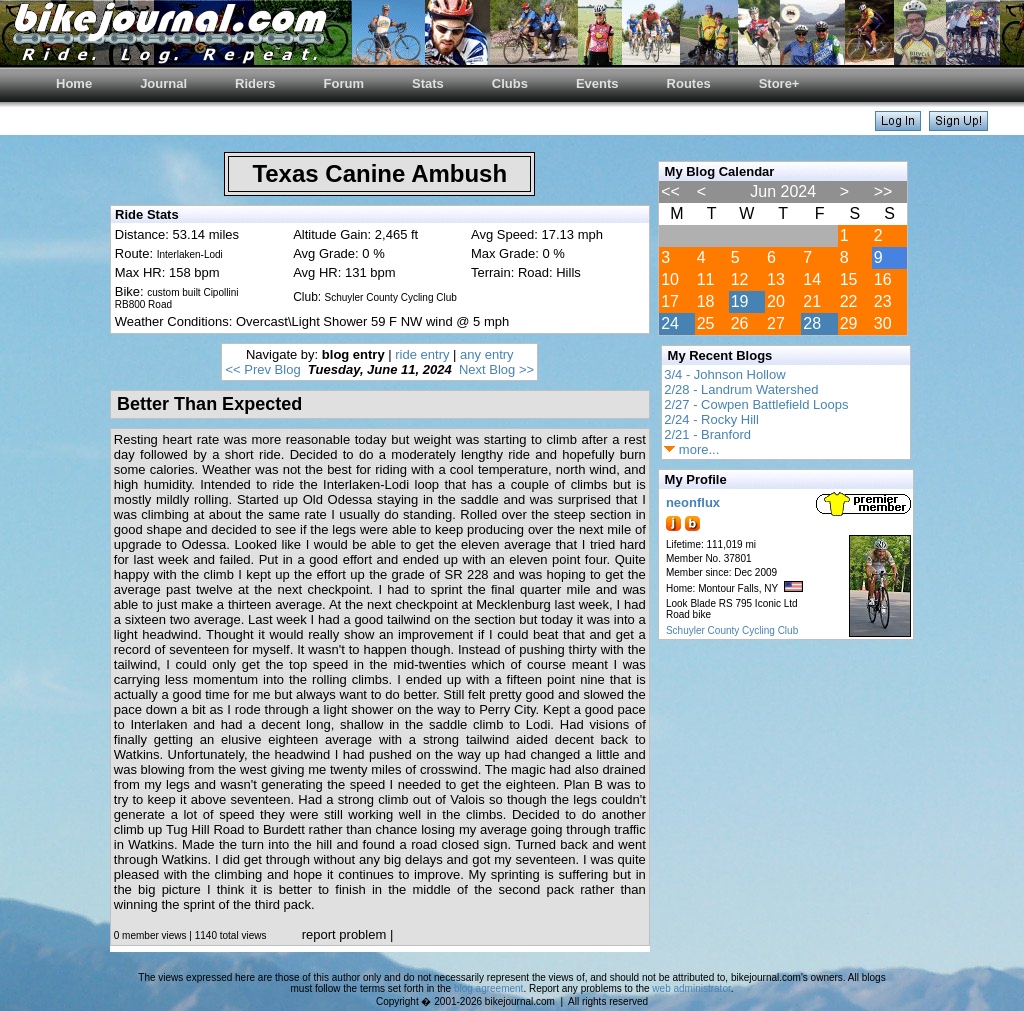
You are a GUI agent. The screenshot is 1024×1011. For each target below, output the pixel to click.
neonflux (693, 502)
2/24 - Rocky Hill (711, 419)
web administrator (691, 988)
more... (691, 449)
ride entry (422, 354)
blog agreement (489, 988)
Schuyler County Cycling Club (732, 630)
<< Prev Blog (262, 369)
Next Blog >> (496, 369)
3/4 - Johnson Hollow (724, 374)
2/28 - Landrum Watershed (741, 389)
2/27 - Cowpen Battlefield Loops (756, 404)
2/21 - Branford (707, 434)
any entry (486, 354)
